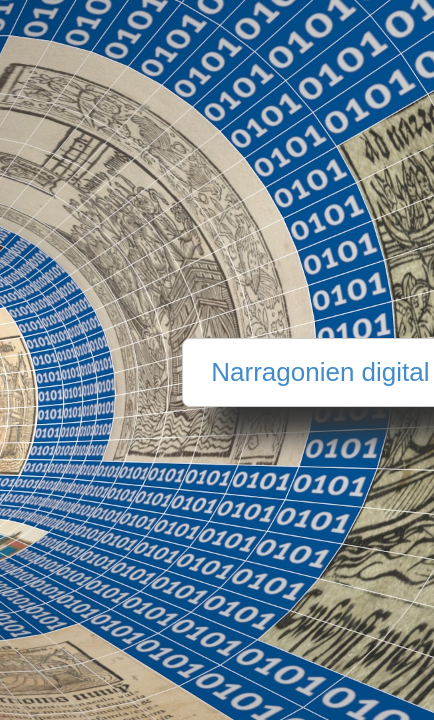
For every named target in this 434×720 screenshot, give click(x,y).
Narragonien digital (320, 372)
